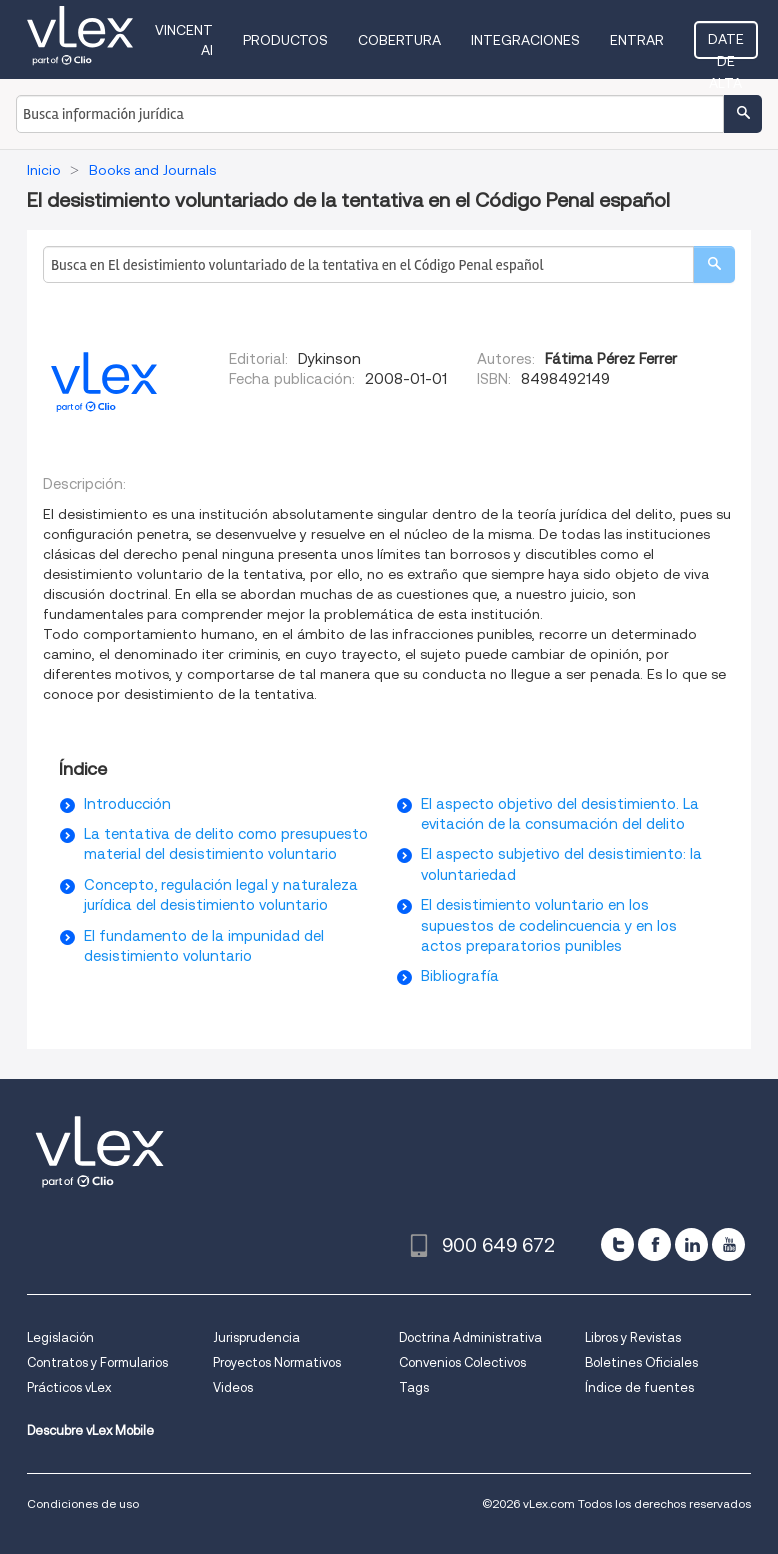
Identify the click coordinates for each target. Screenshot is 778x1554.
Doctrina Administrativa (470, 1337)
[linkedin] (691, 1244)
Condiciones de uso (83, 1503)
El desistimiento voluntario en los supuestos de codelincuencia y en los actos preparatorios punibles (549, 925)
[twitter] (617, 1244)
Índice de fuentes (639, 1387)
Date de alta (726, 45)
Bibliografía (460, 976)
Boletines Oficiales (641, 1362)
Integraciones (525, 40)
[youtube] (728, 1244)
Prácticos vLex (69, 1387)
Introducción (127, 804)
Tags (414, 1387)
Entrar (637, 40)
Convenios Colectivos (462, 1362)
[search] (714, 264)
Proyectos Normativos (277, 1362)
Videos (233, 1387)
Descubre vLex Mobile (90, 1430)
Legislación (60, 1337)
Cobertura (399, 40)
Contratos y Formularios (97, 1362)
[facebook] (654, 1244)
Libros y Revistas (633, 1337)
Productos (285, 40)
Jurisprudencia (256, 1337)
